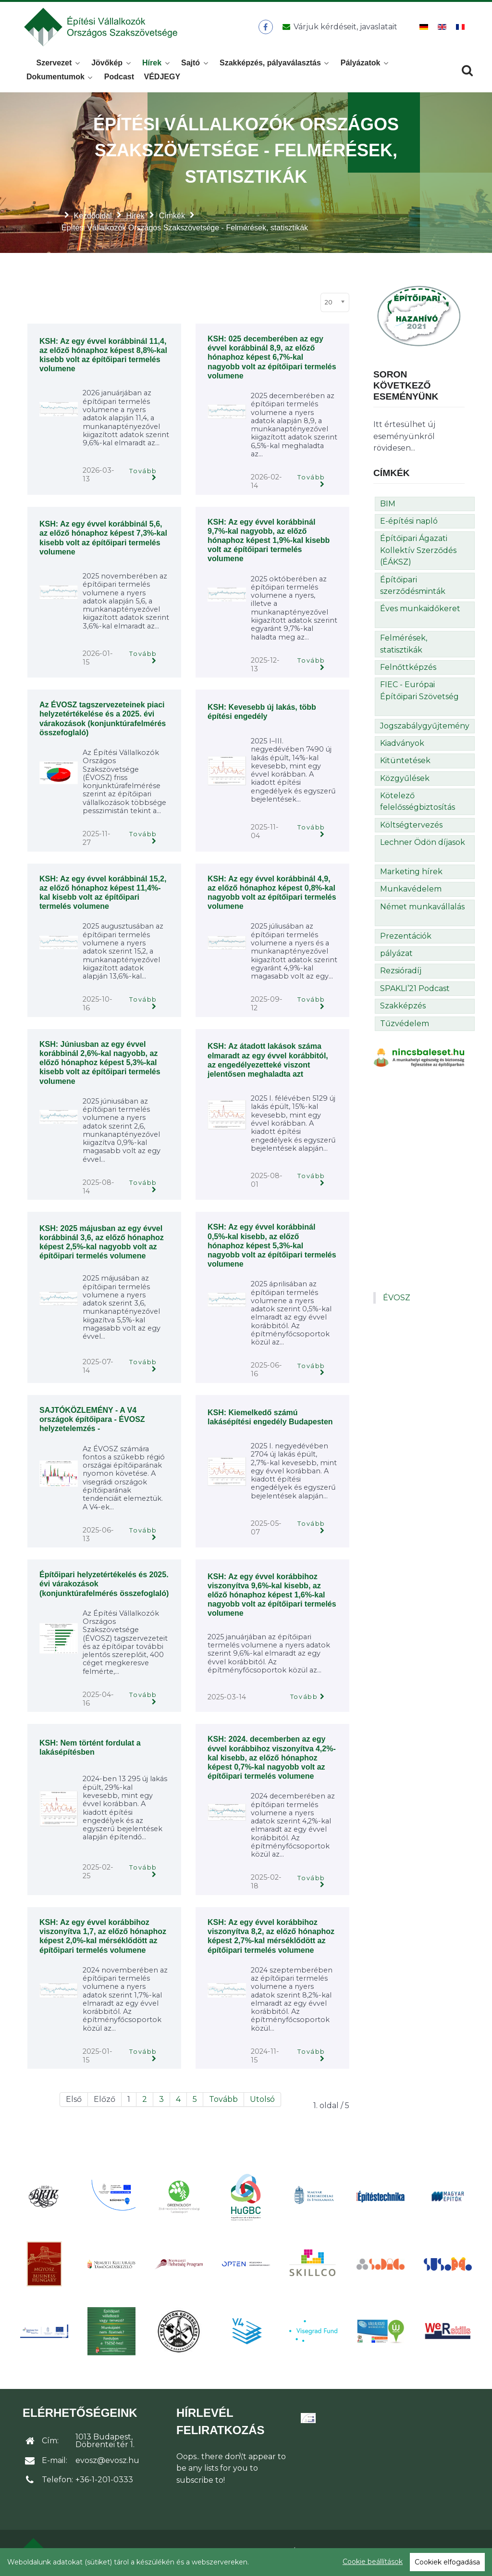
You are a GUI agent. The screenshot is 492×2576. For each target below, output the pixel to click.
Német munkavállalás (422, 909)
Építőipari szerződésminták (412, 588)
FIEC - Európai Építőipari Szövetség (419, 693)
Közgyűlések (405, 781)
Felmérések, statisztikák (403, 646)
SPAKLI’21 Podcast (415, 991)
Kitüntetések (405, 763)
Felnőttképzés (408, 670)
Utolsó (262, 2102)
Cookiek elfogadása (447, 2562)
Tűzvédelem (404, 1026)
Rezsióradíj (400, 973)
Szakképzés (403, 1008)
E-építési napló (409, 523)
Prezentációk (405, 938)
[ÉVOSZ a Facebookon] (265, 28)
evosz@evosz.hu (107, 2463)
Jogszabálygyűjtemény (424, 728)
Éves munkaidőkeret (420, 611)
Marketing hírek (411, 874)
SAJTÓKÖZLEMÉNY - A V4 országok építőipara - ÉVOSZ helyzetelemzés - (92, 1422)
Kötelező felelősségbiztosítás (417, 804)
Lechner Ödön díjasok (422, 845)
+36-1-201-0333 (104, 2482)
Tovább (143, 474)
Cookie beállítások (373, 2561)
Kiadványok (402, 746)
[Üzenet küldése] (338, 28)
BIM (387, 506)
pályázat (396, 956)
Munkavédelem (411, 891)
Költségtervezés (411, 827)
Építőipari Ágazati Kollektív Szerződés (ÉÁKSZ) (418, 553)
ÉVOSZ (396, 1300)
